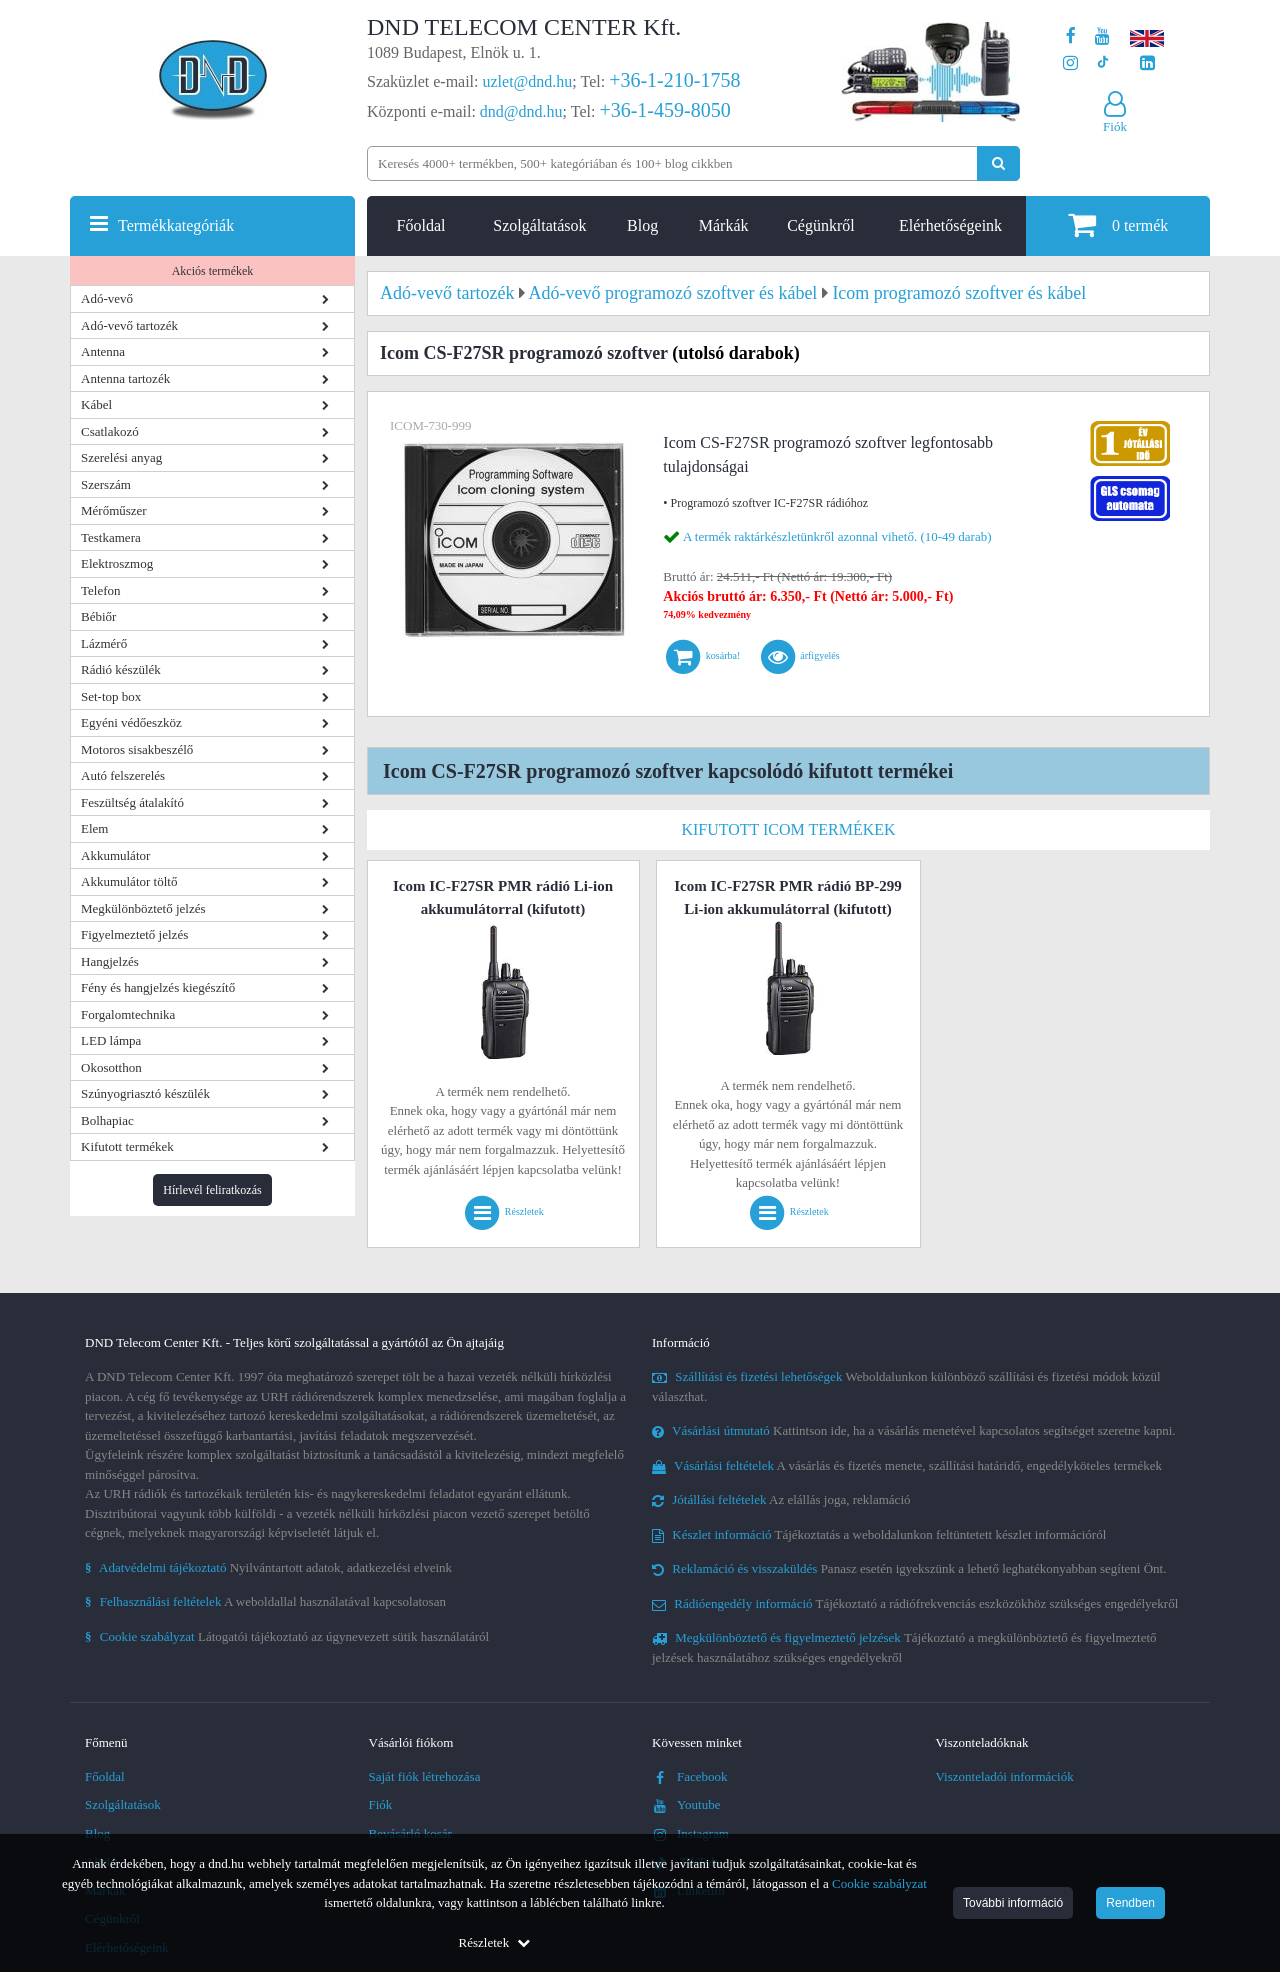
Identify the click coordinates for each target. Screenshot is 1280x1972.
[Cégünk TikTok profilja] (1102, 63)
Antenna (103, 351)
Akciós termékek (213, 271)
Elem (94, 828)
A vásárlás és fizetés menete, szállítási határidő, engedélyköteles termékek (907, 1465)
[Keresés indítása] (998, 163)
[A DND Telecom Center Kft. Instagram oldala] (1070, 63)
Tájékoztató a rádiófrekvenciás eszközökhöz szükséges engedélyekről (915, 1603)
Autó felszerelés (123, 775)
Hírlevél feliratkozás (212, 1190)
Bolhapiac (107, 1120)
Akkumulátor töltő (129, 881)
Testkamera (111, 537)
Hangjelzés (110, 961)
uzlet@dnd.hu (528, 81)
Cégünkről (821, 225)
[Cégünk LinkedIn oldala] (1147, 63)
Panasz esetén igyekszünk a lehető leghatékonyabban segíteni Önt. (909, 1568)
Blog (642, 225)
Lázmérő (104, 643)
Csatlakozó (110, 431)
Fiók (381, 1804)
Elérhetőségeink (950, 225)
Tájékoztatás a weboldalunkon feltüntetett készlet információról (879, 1534)
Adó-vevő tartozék (129, 325)
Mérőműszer (114, 510)
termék (1118, 224)
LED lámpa (111, 1040)
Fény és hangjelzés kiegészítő (158, 987)
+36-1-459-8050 (664, 110)
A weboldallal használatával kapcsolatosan (265, 1601)
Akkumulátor (115, 855)
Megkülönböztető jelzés (143, 908)
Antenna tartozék (125, 378)
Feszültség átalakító (132, 802)
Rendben (1130, 1903)
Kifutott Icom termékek (788, 829)
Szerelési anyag (121, 457)
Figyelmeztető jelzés (134, 934)
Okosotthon (111, 1067)
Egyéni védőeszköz (131, 722)
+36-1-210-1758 (674, 80)
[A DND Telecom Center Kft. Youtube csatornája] (1102, 36)
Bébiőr (98, 616)
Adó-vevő (107, 298)
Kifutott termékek (127, 1146)
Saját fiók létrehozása (425, 1776)
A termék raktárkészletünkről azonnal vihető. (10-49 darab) (837, 536)
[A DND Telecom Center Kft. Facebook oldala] (1071, 36)
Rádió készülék (121, 669)
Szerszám (106, 484)
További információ (1013, 1903)
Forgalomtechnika (128, 1014)
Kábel (96, 404)
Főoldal (421, 225)
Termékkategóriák (176, 225)
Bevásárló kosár (410, 1833)
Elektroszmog (117, 563)
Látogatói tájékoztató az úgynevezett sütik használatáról (287, 1636)
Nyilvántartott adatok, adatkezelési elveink (268, 1567)
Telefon (101, 590)
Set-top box (111, 696)
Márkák (724, 225)
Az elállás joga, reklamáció (781, 1499)
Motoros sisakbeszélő (137, 749)
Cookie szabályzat (879, 1883)
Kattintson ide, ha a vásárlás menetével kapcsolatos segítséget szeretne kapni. (914, 1430)
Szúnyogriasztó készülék (145, 1093)
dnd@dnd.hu (521, 111)
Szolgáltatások (539, 225)
